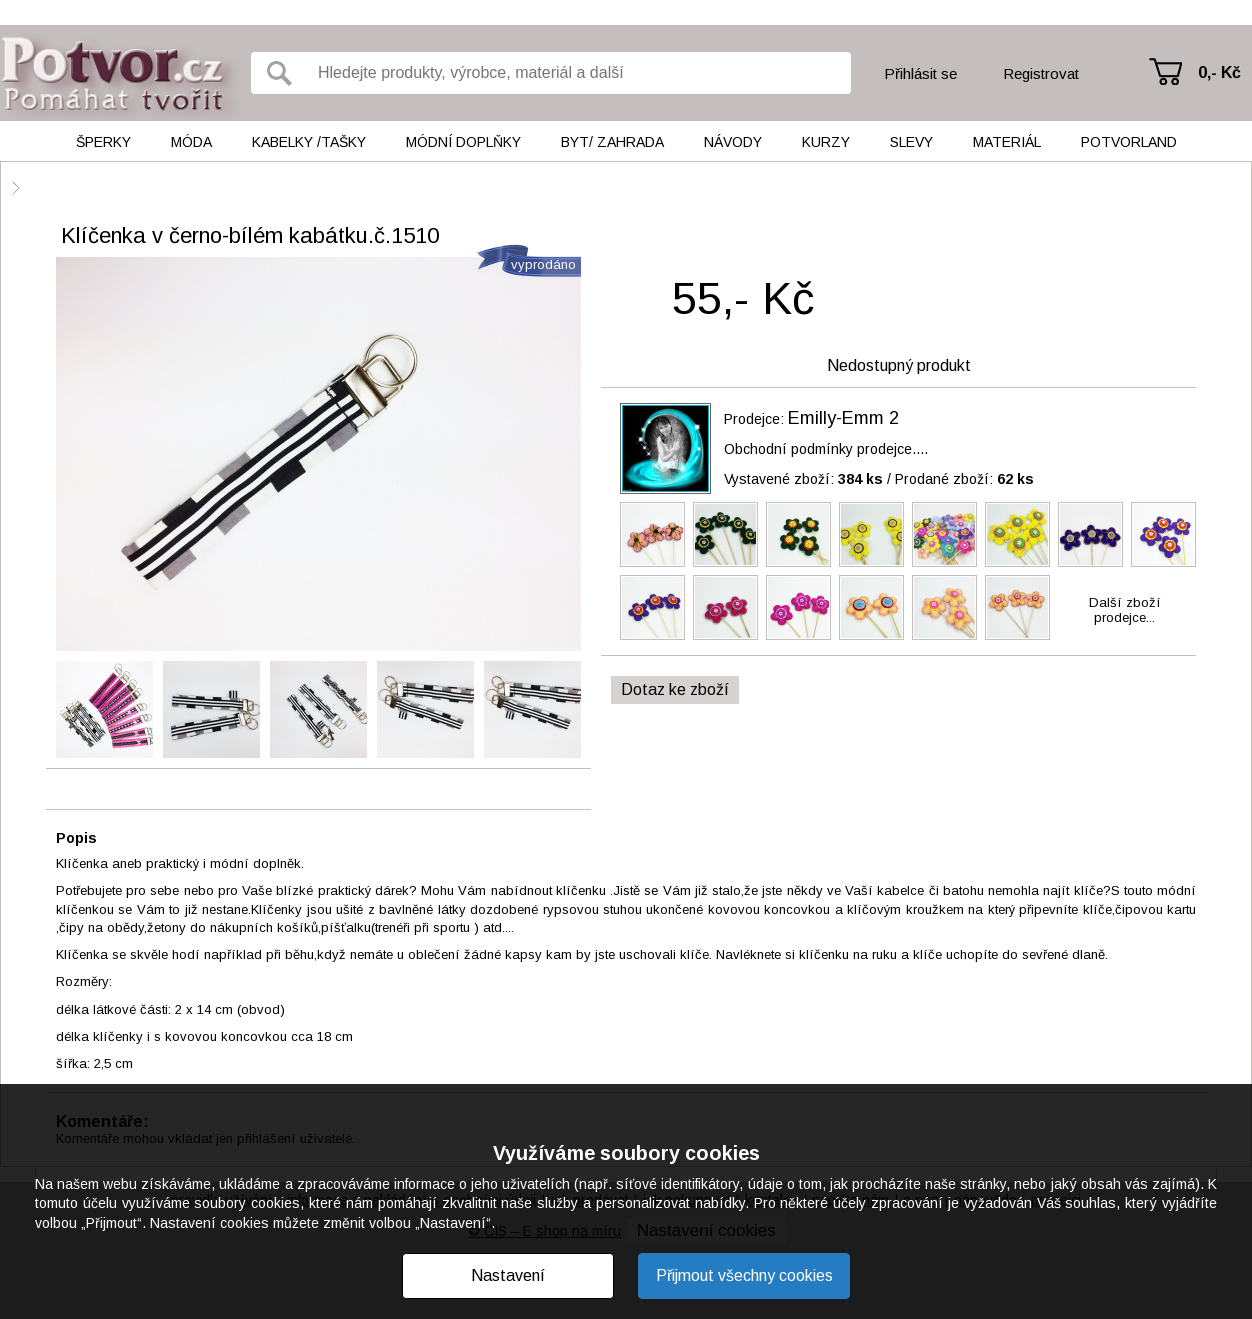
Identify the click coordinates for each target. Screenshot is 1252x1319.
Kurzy (826, 142)
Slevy (911, 142)
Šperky (103, 142)
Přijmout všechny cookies (744, 1275)
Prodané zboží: (964, 479)
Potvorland (1129, 142)
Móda (191, 142)
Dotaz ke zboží (675, 689)
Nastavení (508, 1275)
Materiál (1007, 142)
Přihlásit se (920, 73)
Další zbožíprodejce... (1125, 610)
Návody (733, 142)
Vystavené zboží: (803, 479)
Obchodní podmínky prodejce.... (826, 449)
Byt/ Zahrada (612, 142)
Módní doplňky (463, 142)
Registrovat (1041, 73)
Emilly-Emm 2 (843, 418)
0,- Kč (1219, 72)
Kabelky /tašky (309, 142)
